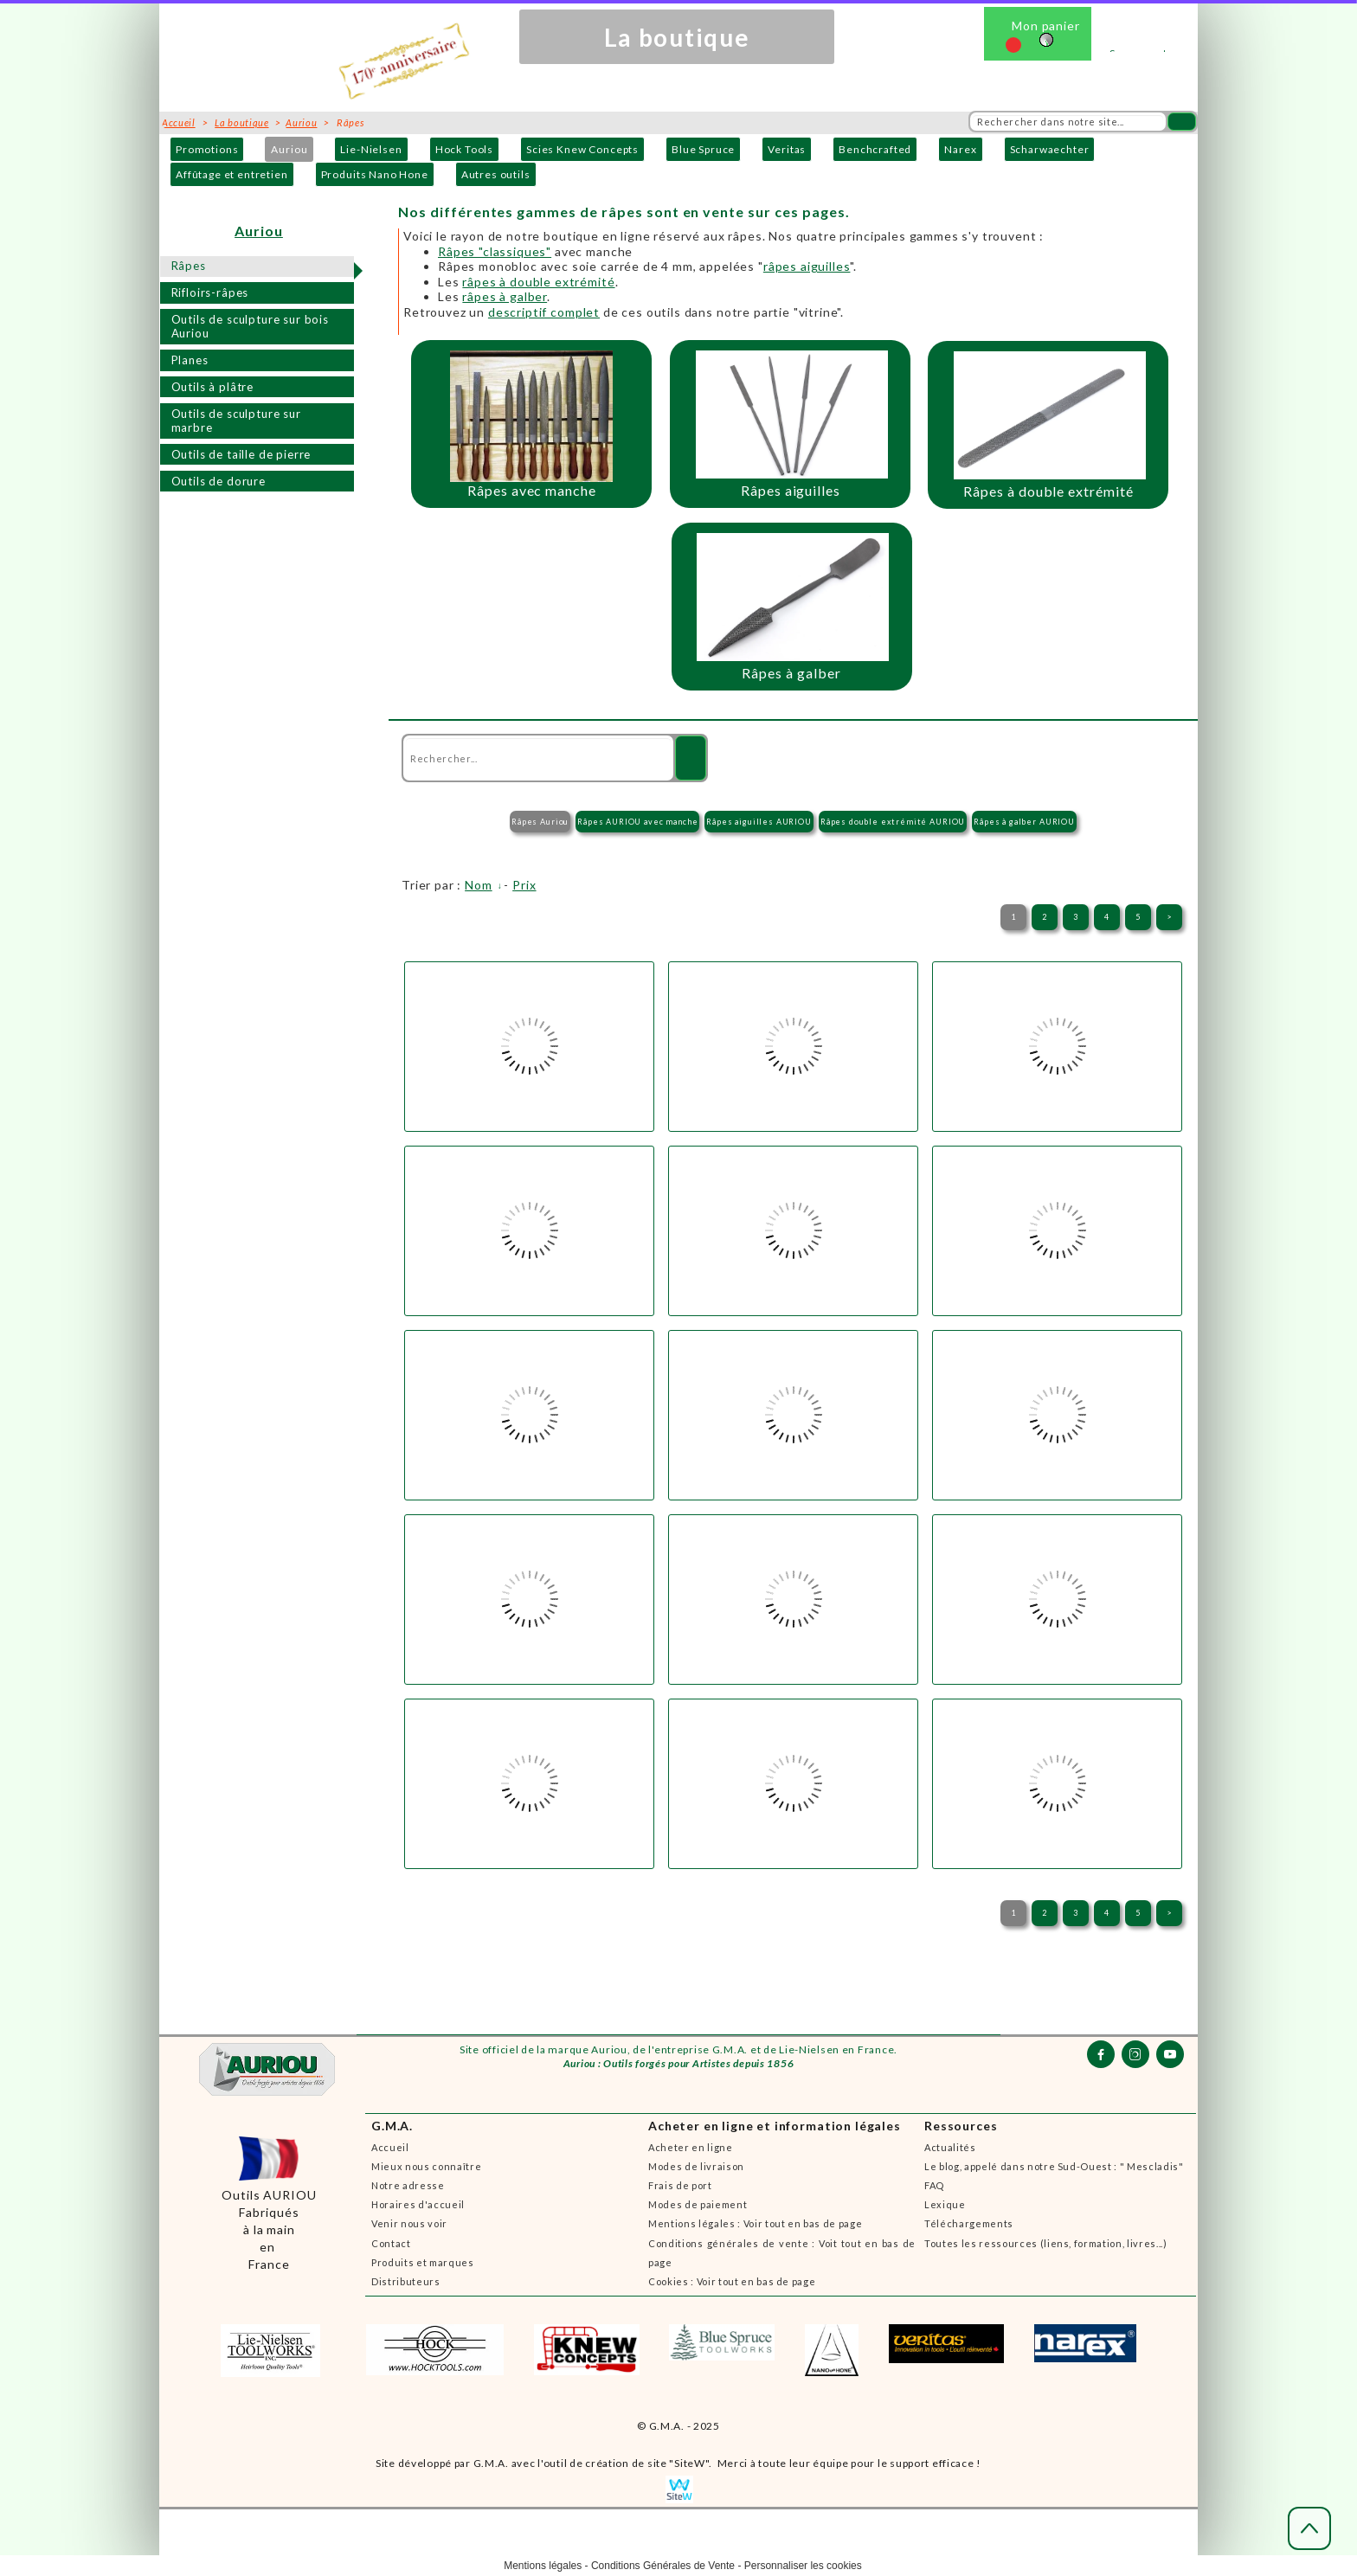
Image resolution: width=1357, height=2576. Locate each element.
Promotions (207, 149)
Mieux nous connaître (426, 2166)
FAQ (934, 2185)
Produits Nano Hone (374, 174)
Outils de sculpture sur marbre (236, 421)
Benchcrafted (875, 149)
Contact (391, 2243)
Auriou (289, 149)
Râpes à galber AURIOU (1024, 821)
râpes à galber (504, 296)
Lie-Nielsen (371, 149)
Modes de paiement (697, 2204)
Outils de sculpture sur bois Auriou (250, 326)
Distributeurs (406, 2281)
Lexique (945, 2204)
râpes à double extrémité (538, 281)
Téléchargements (968, 2223)
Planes (190, 360)
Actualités (950, 2147)
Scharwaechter (1050, 149)
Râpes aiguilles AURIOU (758, 821)
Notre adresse (408, 2185)
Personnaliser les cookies (803, 2566)
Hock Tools (464, 149)
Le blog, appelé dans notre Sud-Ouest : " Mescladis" (1054, 2166)
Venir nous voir (409, 2223)
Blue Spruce (703, 149)
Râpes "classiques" (494, 251)
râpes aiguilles (807, 266)
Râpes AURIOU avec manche (637, 821)
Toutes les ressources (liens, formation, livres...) (1045, 2243)
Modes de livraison (696, 2166)
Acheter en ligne (690, 2147)
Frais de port (680, 2185)
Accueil (390, 2147)
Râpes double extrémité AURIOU (892, 821)
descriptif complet (544, 312)
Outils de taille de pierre (241, 454)
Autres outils (496, 174)
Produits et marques (422, 2262)
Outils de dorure (218, 481)
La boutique (241, 122)
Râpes (188, 266)
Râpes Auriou (540, 821)
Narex (960, 149)
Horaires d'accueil (418, 2204)
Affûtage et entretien (232, 174)
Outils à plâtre (212, 387)
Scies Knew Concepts (582, 149)
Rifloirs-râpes (210, 292)
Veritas (787, 149)
